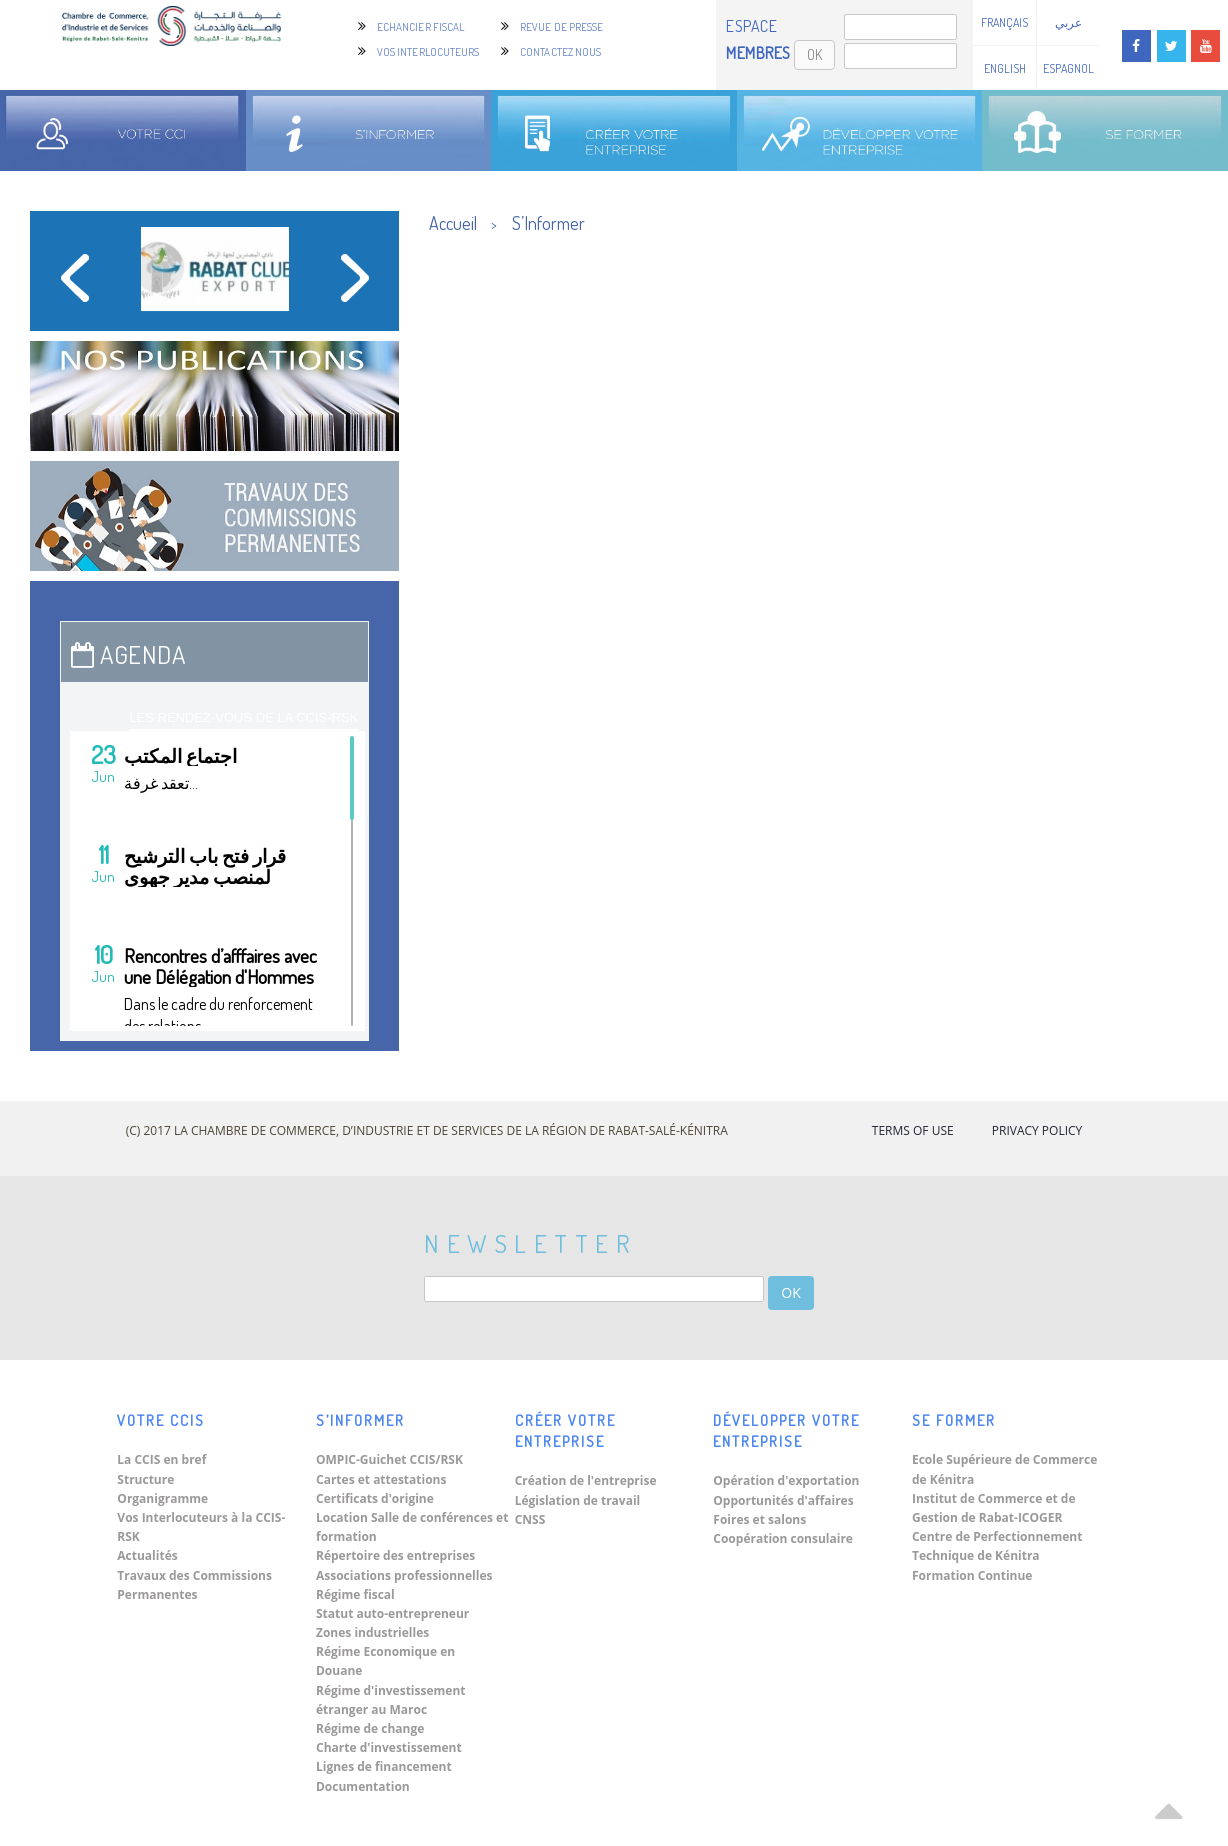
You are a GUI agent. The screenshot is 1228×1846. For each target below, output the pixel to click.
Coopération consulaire (783, 1538)
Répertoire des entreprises (395, 1555)
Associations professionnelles (404, 1575)
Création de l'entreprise (586, 1480)
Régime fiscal (355, 1594)
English (1005, 68)
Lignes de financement (384, 1766)
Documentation (363, 1786)
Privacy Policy (1037, 1130)
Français (1004, 22)
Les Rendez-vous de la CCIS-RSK (243, 717)
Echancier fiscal (421, 27)
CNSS (530, 1519)
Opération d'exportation (786, 1480)
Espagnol (1068, 68)
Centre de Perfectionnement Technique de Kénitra (997, 1546)
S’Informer (548, 223)
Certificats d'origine (375, 1498)
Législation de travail (578, 1500)
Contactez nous (560, 52)
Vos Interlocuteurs (428, 52)
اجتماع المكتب (180, 755)
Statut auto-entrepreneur (392, 1613)
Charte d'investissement (389, 1747)
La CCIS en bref (161, 1459)
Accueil (453, 223)
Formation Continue (972, 1575)
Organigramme (162, 1498)
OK (814, 54)
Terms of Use (913, 1130)
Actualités (147, 1555)
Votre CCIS (161, 1420)
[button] (74, 285)
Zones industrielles (372, 1632)
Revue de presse (562, 27)
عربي (1068, 22)
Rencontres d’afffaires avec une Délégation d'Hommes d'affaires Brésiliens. (220, 976)
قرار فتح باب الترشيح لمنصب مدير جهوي (205, 866)
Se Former (954, 1420)
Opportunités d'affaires (783, 1500)
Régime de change (370, 1728)
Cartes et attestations (381, 1479)
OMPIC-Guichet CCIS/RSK (389, 1459)
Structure (145, 1479)
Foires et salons (759, 1519)
